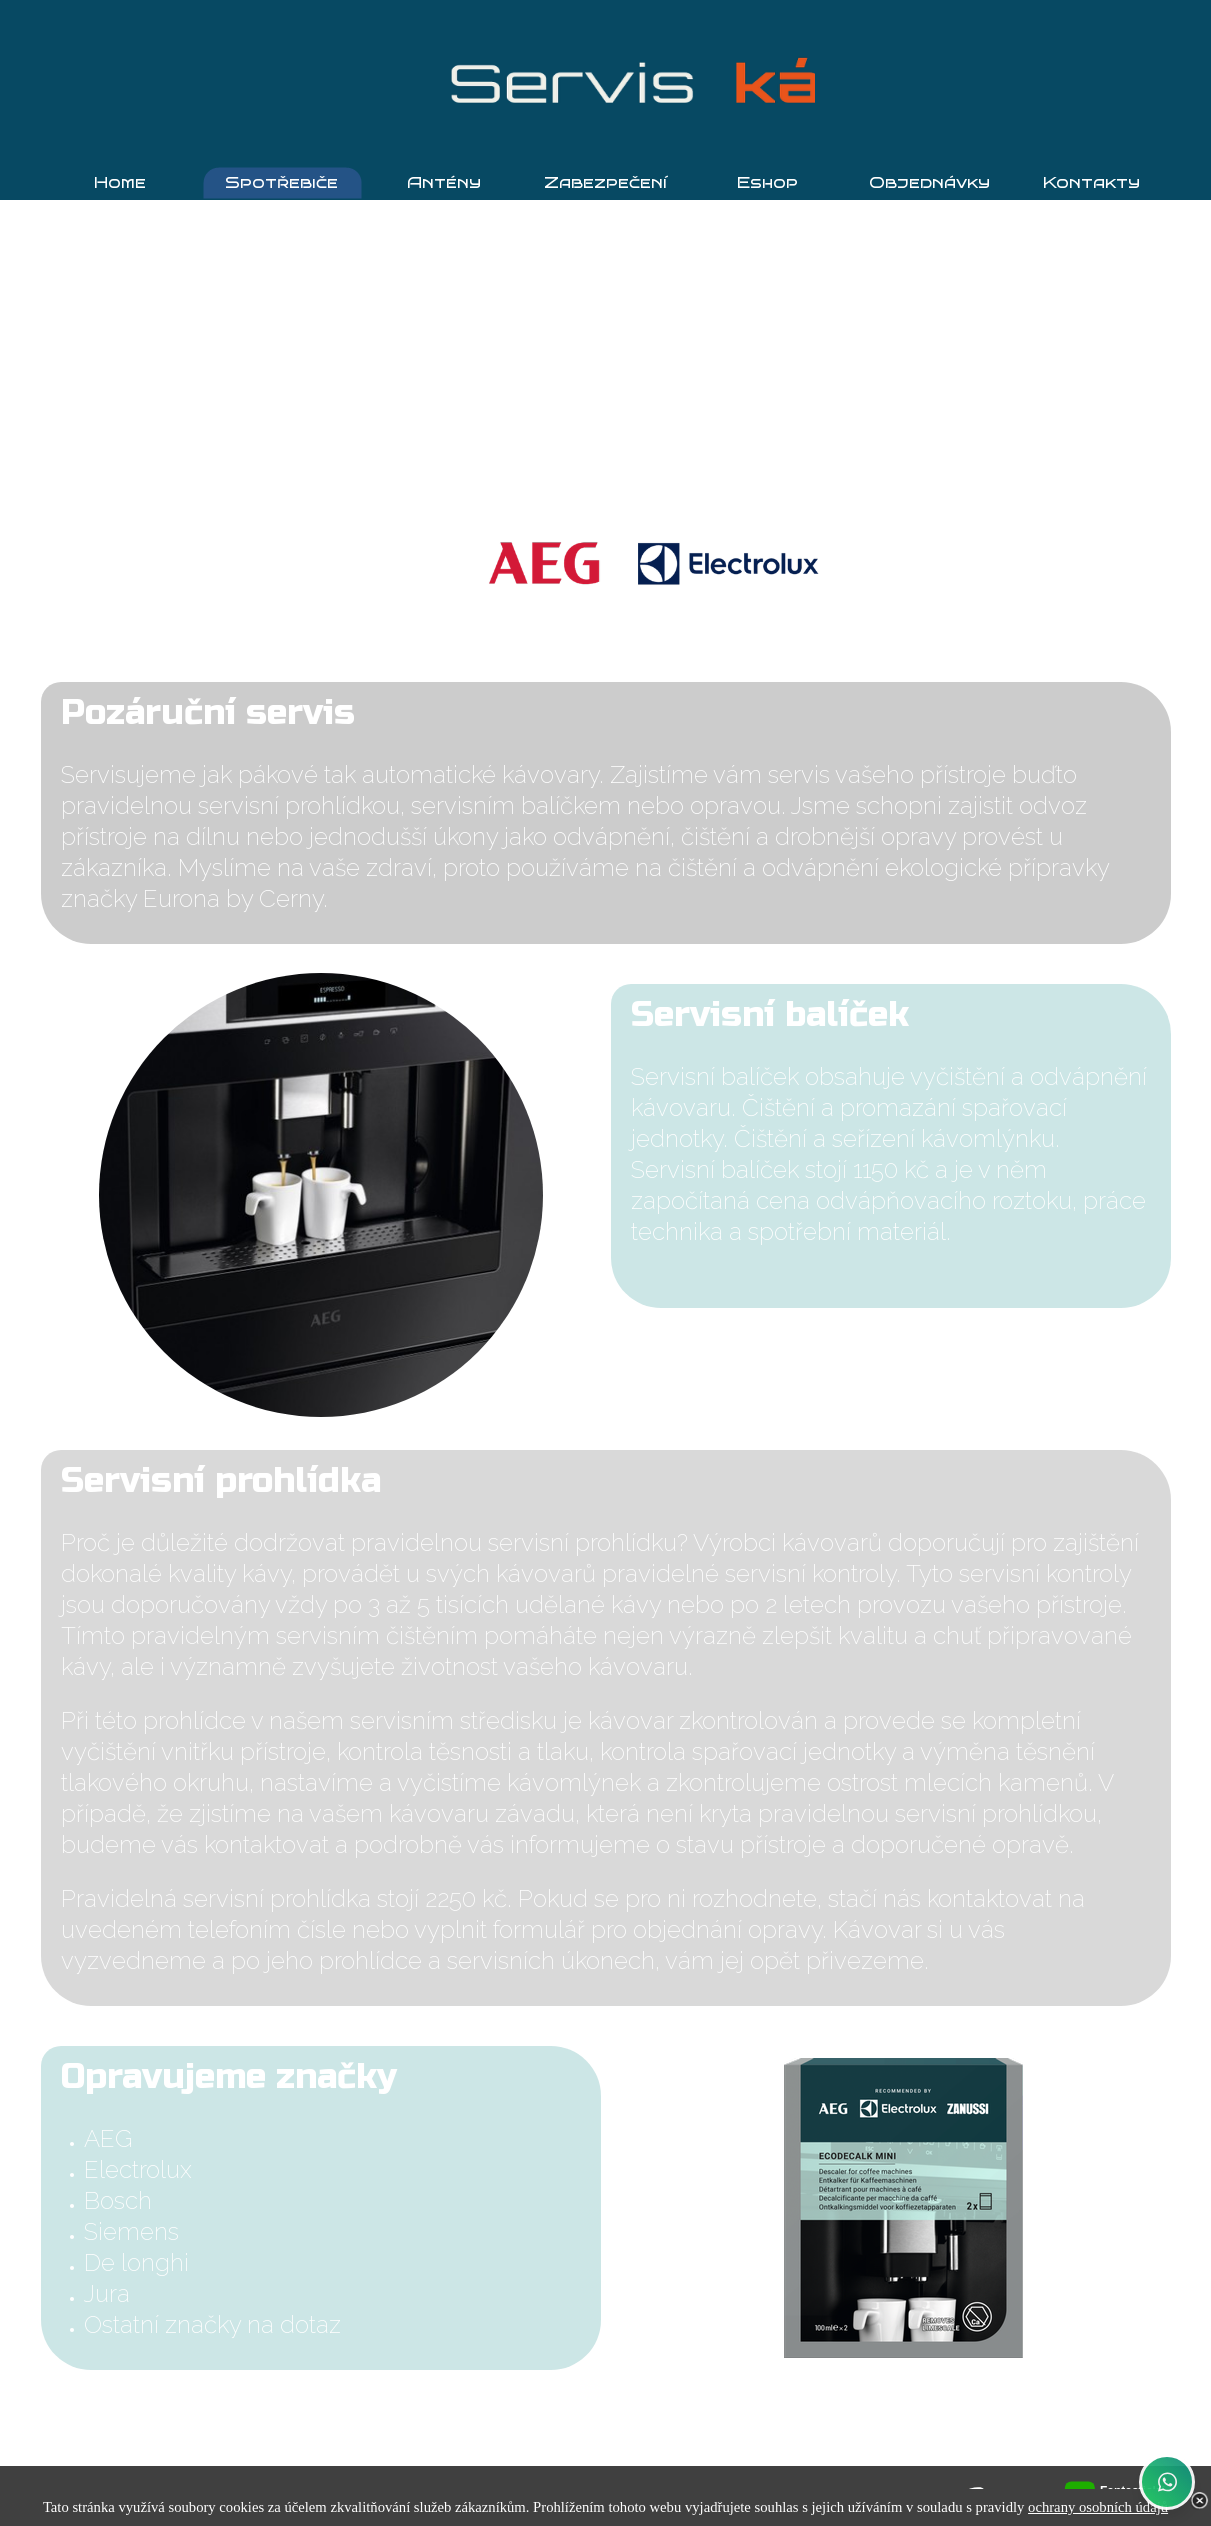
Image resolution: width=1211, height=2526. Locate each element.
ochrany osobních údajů (1098, 2507)
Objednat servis (606, 2417)
